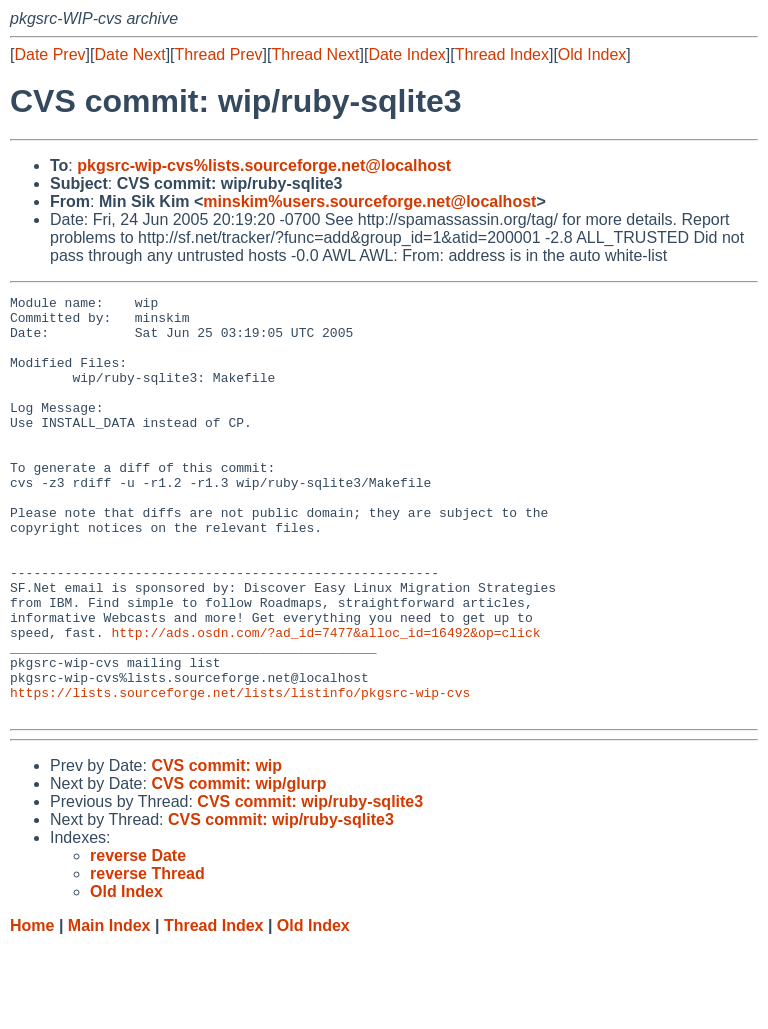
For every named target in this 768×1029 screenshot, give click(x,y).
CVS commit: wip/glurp (238, 867)
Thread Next (315, 54)
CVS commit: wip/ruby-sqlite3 (310, 885)
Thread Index (502, 54)
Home (32, 1009)
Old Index (592, 54)
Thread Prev (219, 54)
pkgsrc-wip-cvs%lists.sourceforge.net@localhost (264, 165)
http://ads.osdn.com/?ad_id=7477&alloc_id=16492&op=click (325, 701)
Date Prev (49, 54)
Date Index (406, 54)
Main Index (109, 1009)
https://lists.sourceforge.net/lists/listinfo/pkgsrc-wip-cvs (240, 773)
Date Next (129, 54)
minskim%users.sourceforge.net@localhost (369, 201)
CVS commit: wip (216, 849)
